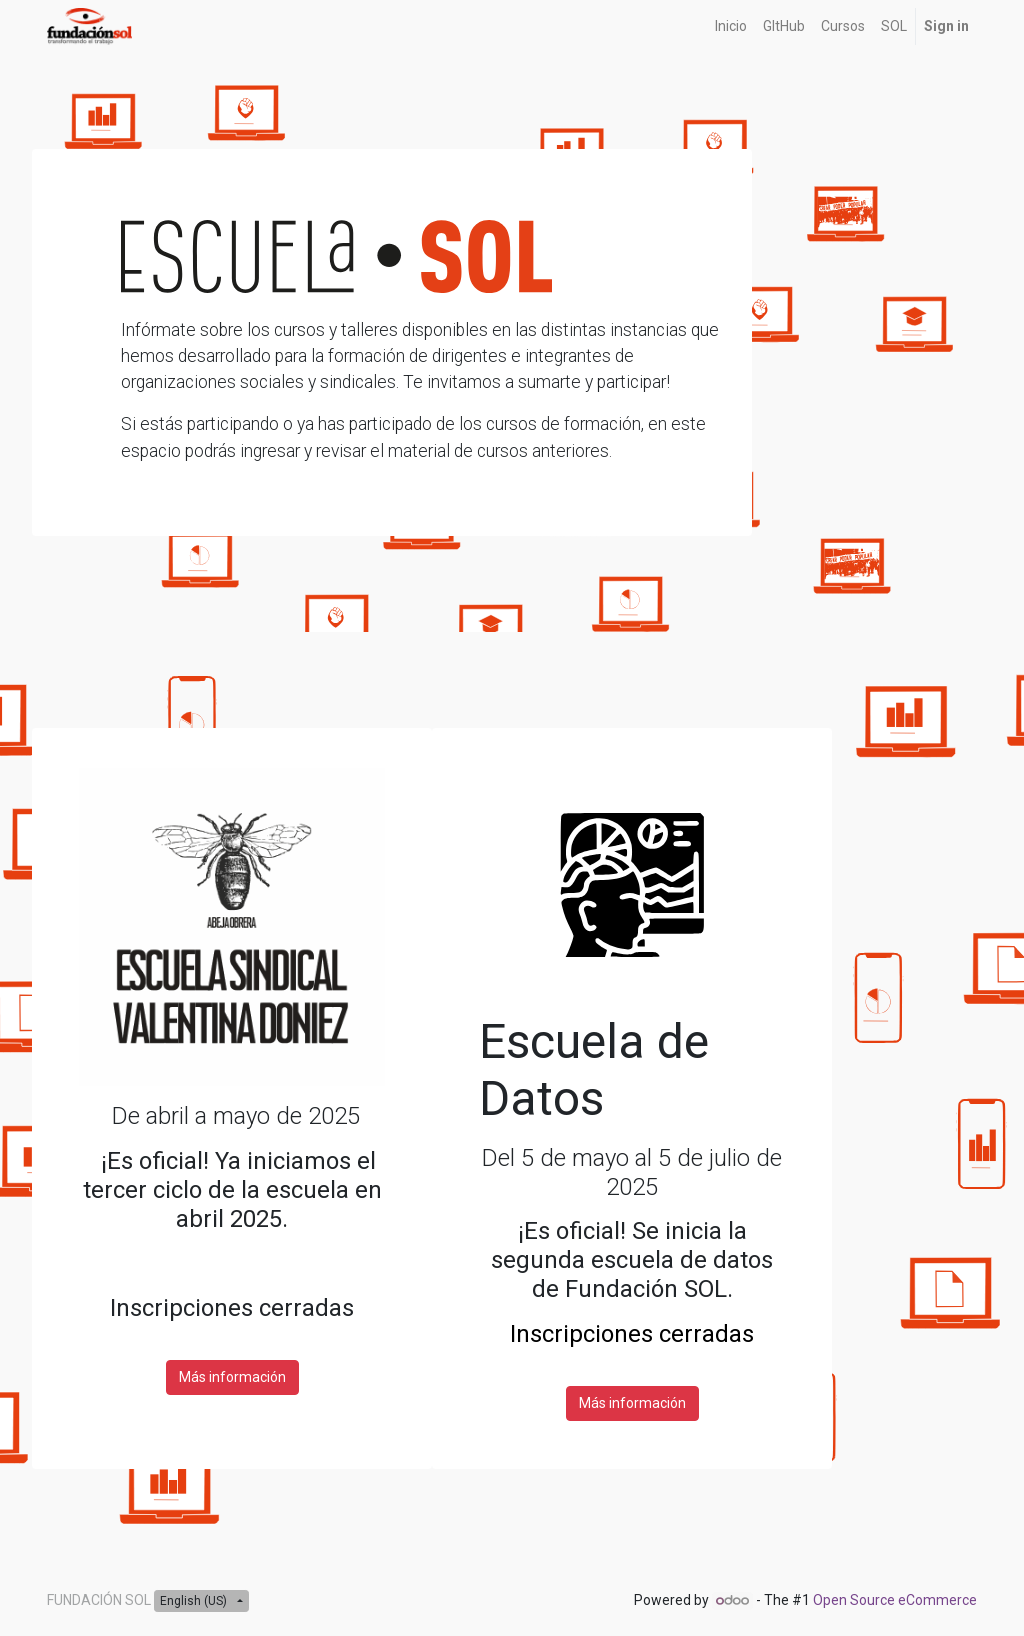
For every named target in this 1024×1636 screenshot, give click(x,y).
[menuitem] (731, 26)
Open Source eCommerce (895, 1600)
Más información (232, 1377)
